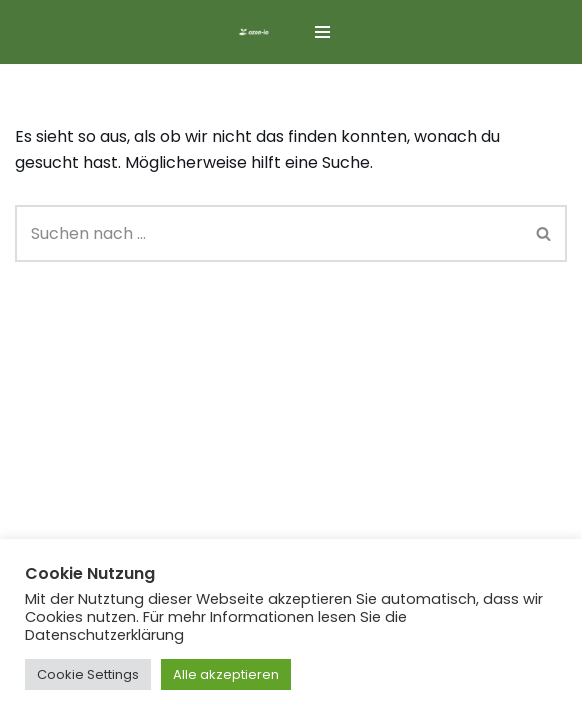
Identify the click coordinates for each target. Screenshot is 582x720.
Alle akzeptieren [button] (226, 674)
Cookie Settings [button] (88, 674)
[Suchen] (268, 233)
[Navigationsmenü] (322, 32)
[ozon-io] (254, 32)
